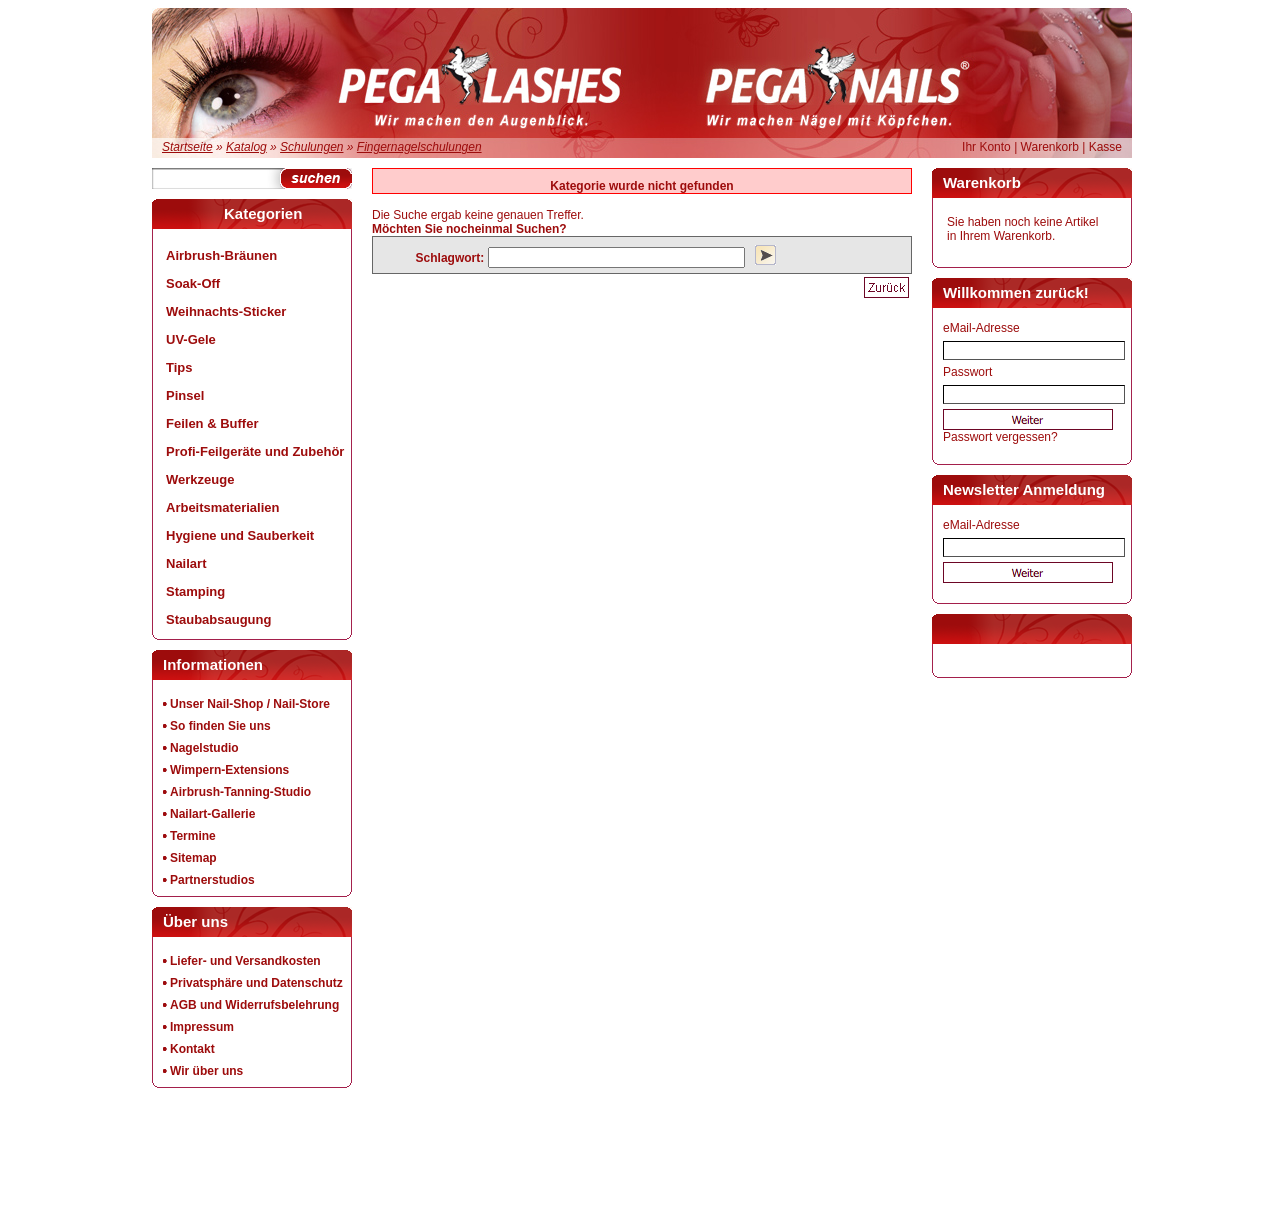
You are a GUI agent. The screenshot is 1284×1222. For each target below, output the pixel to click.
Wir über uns (206, 1071)
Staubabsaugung (218, 619)
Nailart (186, 563)
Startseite (187, 147)
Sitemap (193, 858)
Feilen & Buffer (212, 423)
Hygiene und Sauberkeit (240, 535)
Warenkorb (1050, 147)
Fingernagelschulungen (419, 147)
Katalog (246, 147)
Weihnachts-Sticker (226, 311)
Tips (179, 367)
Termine (193, 836)
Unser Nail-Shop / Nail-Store (250, 704)
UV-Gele (191, 339)
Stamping (195, 591)
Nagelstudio (204, 748)
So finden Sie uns (220, 726)
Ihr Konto (986, 147)
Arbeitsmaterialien (222, 507)
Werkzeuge (200, 479)
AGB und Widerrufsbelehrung (254, 1005)
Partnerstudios (212, 880)
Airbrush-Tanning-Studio (240, 792)
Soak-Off (193, 283)
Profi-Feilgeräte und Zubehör (255, 451)
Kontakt (192, 1049)
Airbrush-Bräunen (221, 255)
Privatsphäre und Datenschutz (256, 983)
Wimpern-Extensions (229, 770)
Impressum (202, 1027)
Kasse (1105, 147)
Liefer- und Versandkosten (245, 961)
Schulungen (311, 147)
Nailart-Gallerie (212, 814)
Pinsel (185, 395)
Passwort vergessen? (1000, 437)
